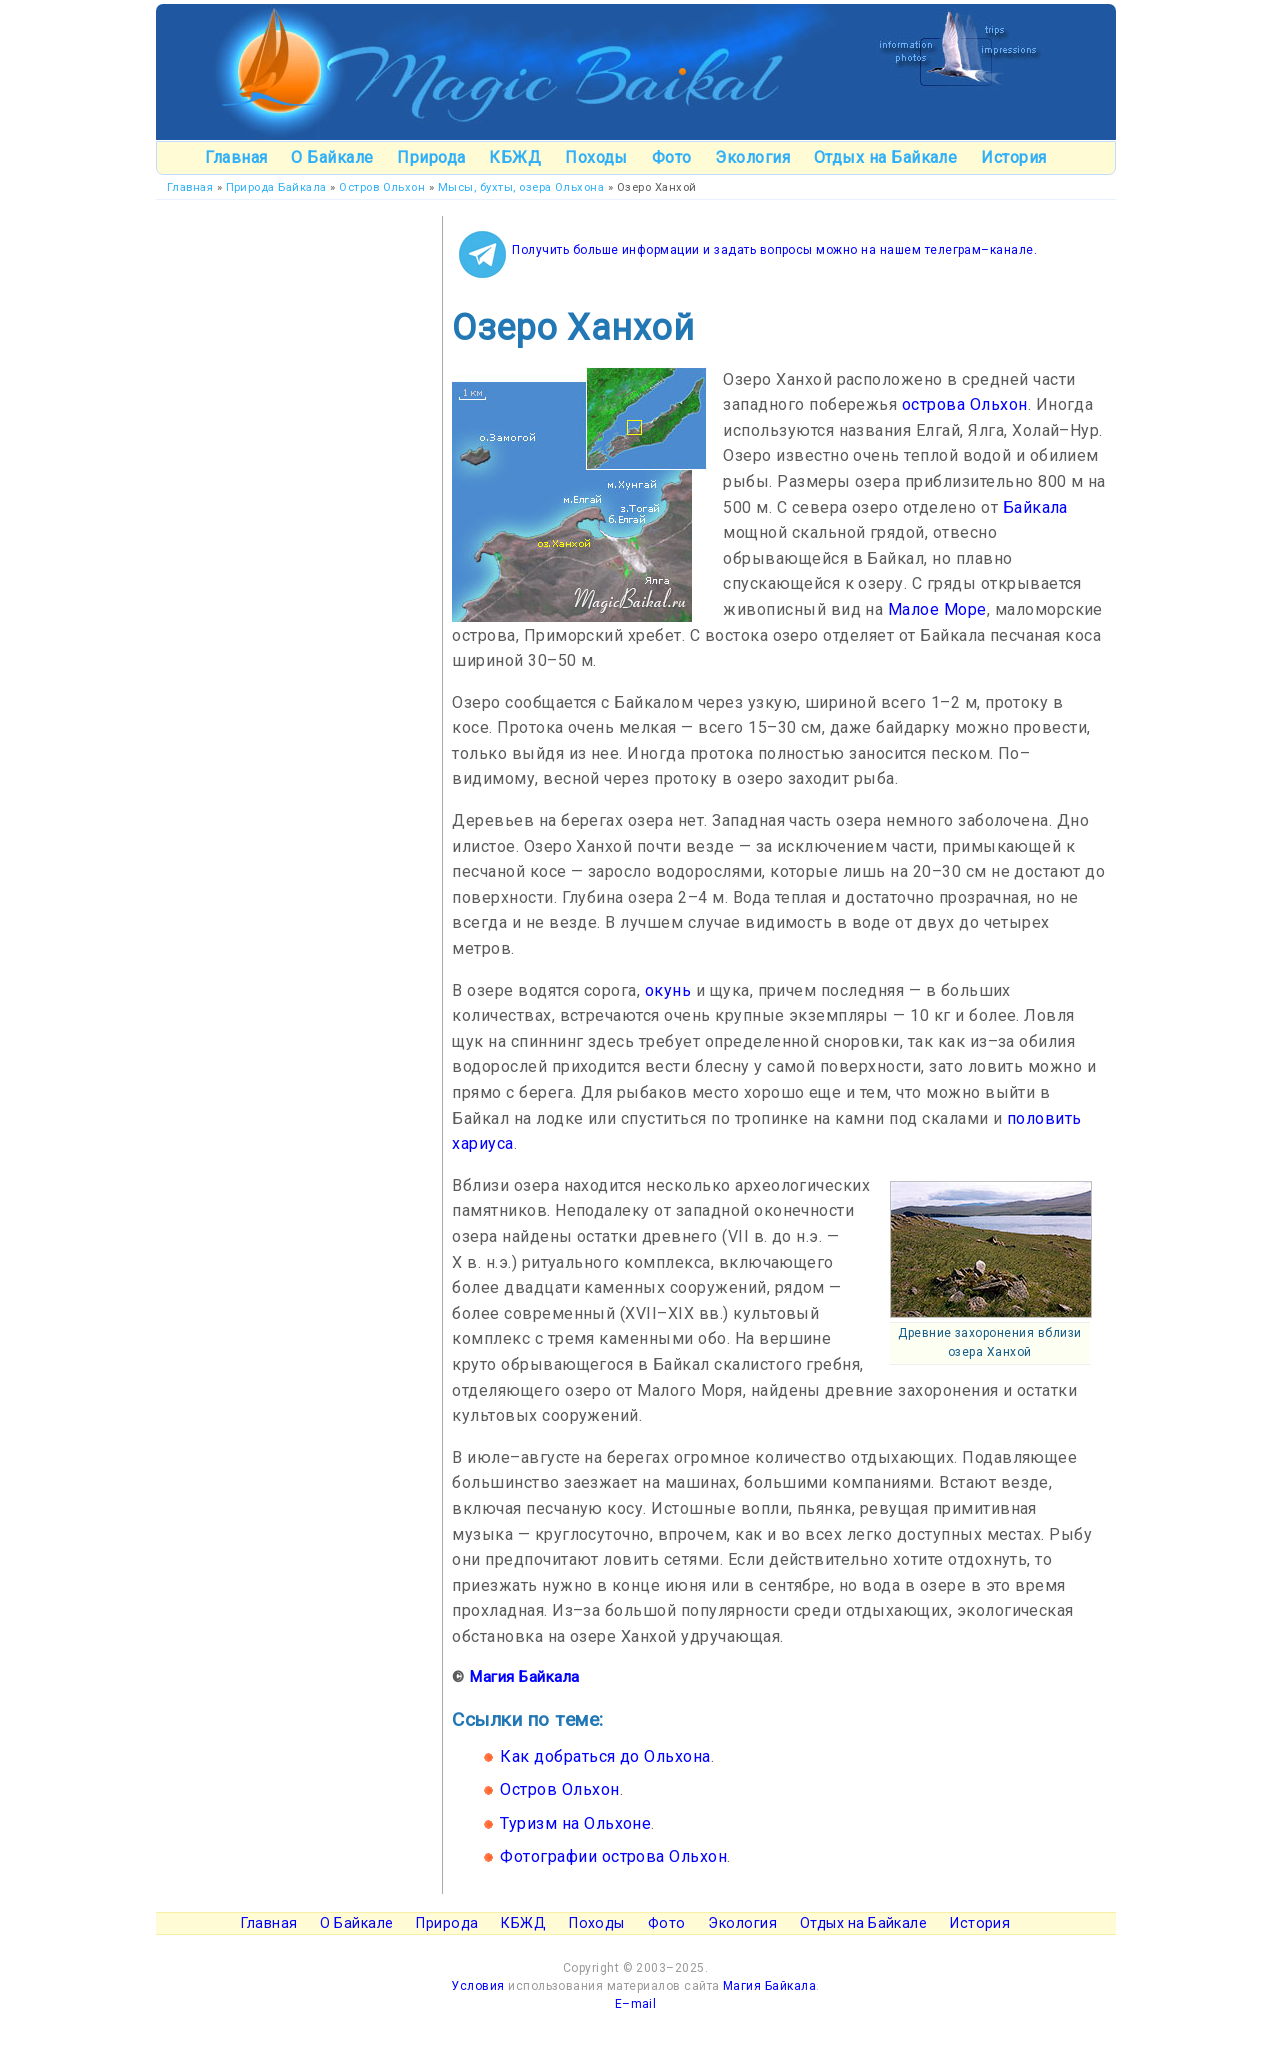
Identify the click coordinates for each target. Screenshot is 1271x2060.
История (1013, 157)
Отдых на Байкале (886, 157)
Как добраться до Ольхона (605, 1756)
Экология (752, 157)
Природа (431, 157)
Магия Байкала (524, 1677)
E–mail (636, 2004)
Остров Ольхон (382, 187)
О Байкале (332, 157)
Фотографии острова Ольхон (613, 1856)
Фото (672, 157)
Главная (236, 157)
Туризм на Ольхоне (575, 1823)
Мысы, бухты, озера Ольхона (521, 187)
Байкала (1035, 507)
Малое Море (937, 609)
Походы (596, 157)
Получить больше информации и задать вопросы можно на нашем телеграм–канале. (774, 250)
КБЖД (515, 157)
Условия (477, 1986)
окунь (668, 990)
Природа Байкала (276, 187)
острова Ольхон (965, 404)
